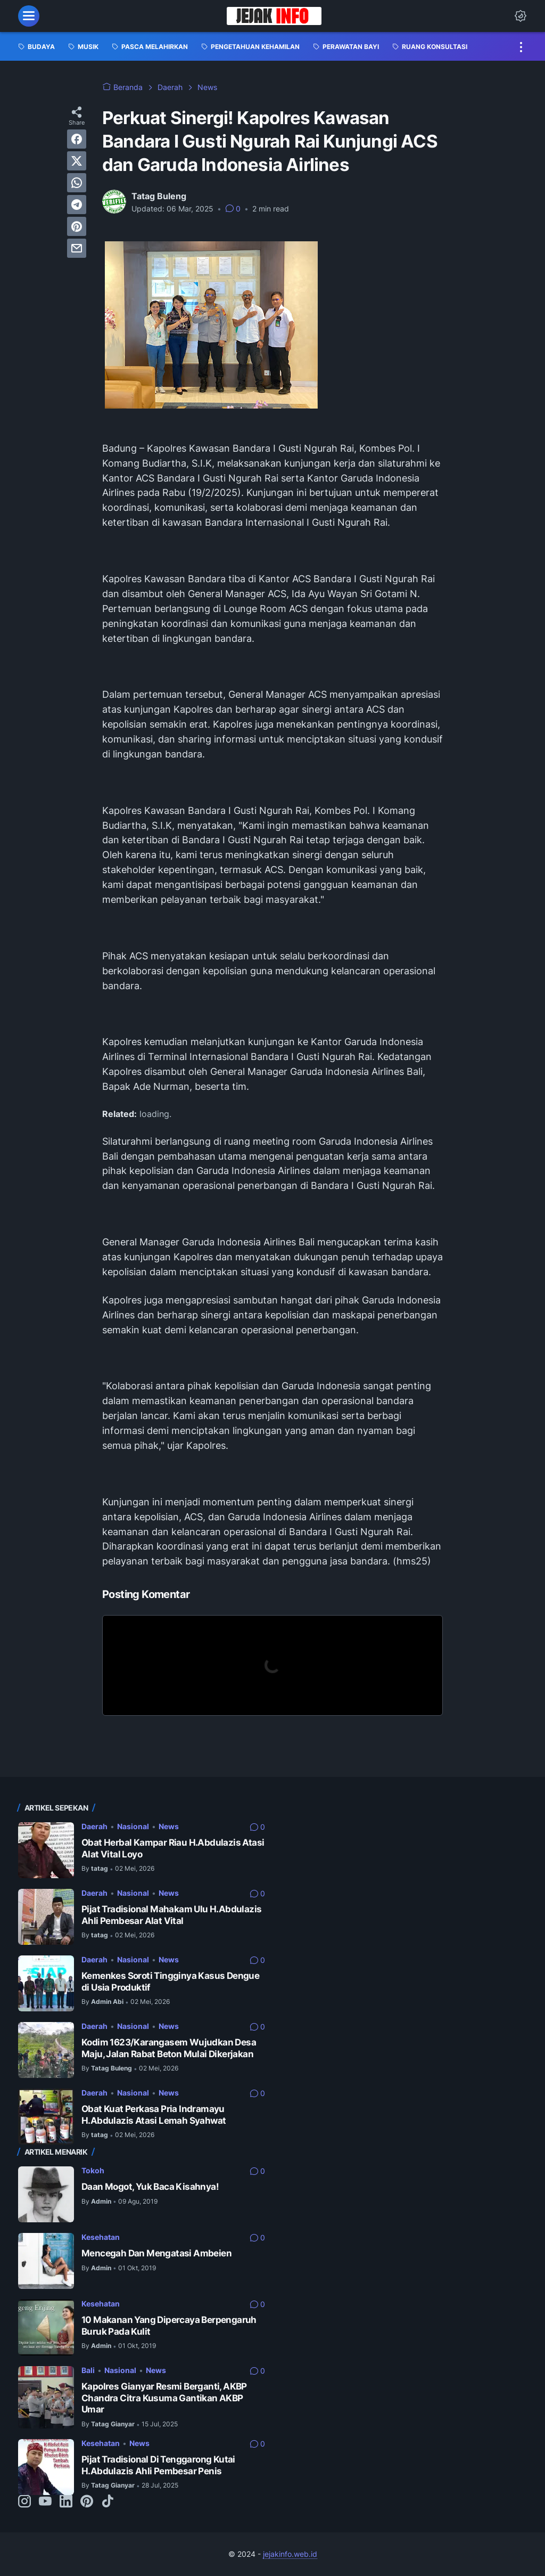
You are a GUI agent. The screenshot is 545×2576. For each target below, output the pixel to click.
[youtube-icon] (45, 2502)
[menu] (28, 16)
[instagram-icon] (24, 2502)
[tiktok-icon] (107, 2502)
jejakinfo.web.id (290, 2553)
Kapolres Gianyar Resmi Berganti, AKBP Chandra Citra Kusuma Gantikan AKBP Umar (164, 2398)
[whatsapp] (76, 182)
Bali (88, 2370)
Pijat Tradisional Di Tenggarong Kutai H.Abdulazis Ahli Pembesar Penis (158, 2465)
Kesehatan (100, 2236)
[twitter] (76, 160)
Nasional (133, 1826)
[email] (76, 248)
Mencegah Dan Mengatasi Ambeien (156, 2253)
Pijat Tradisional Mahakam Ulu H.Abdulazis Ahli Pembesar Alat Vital (171, 1915)
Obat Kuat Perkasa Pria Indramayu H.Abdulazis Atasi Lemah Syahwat (153, 2115)
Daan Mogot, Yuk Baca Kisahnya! (150, 2186)
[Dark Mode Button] (520, 16)
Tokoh (92, 2170)
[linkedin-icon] (66, 2502)
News (169, 1826)
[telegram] (76, 204)
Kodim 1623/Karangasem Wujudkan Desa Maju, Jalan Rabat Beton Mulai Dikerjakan (168, 2048)
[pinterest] (76, 226)
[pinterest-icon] (86, 2502)
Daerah (94, 1826)
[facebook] (76, 139)
